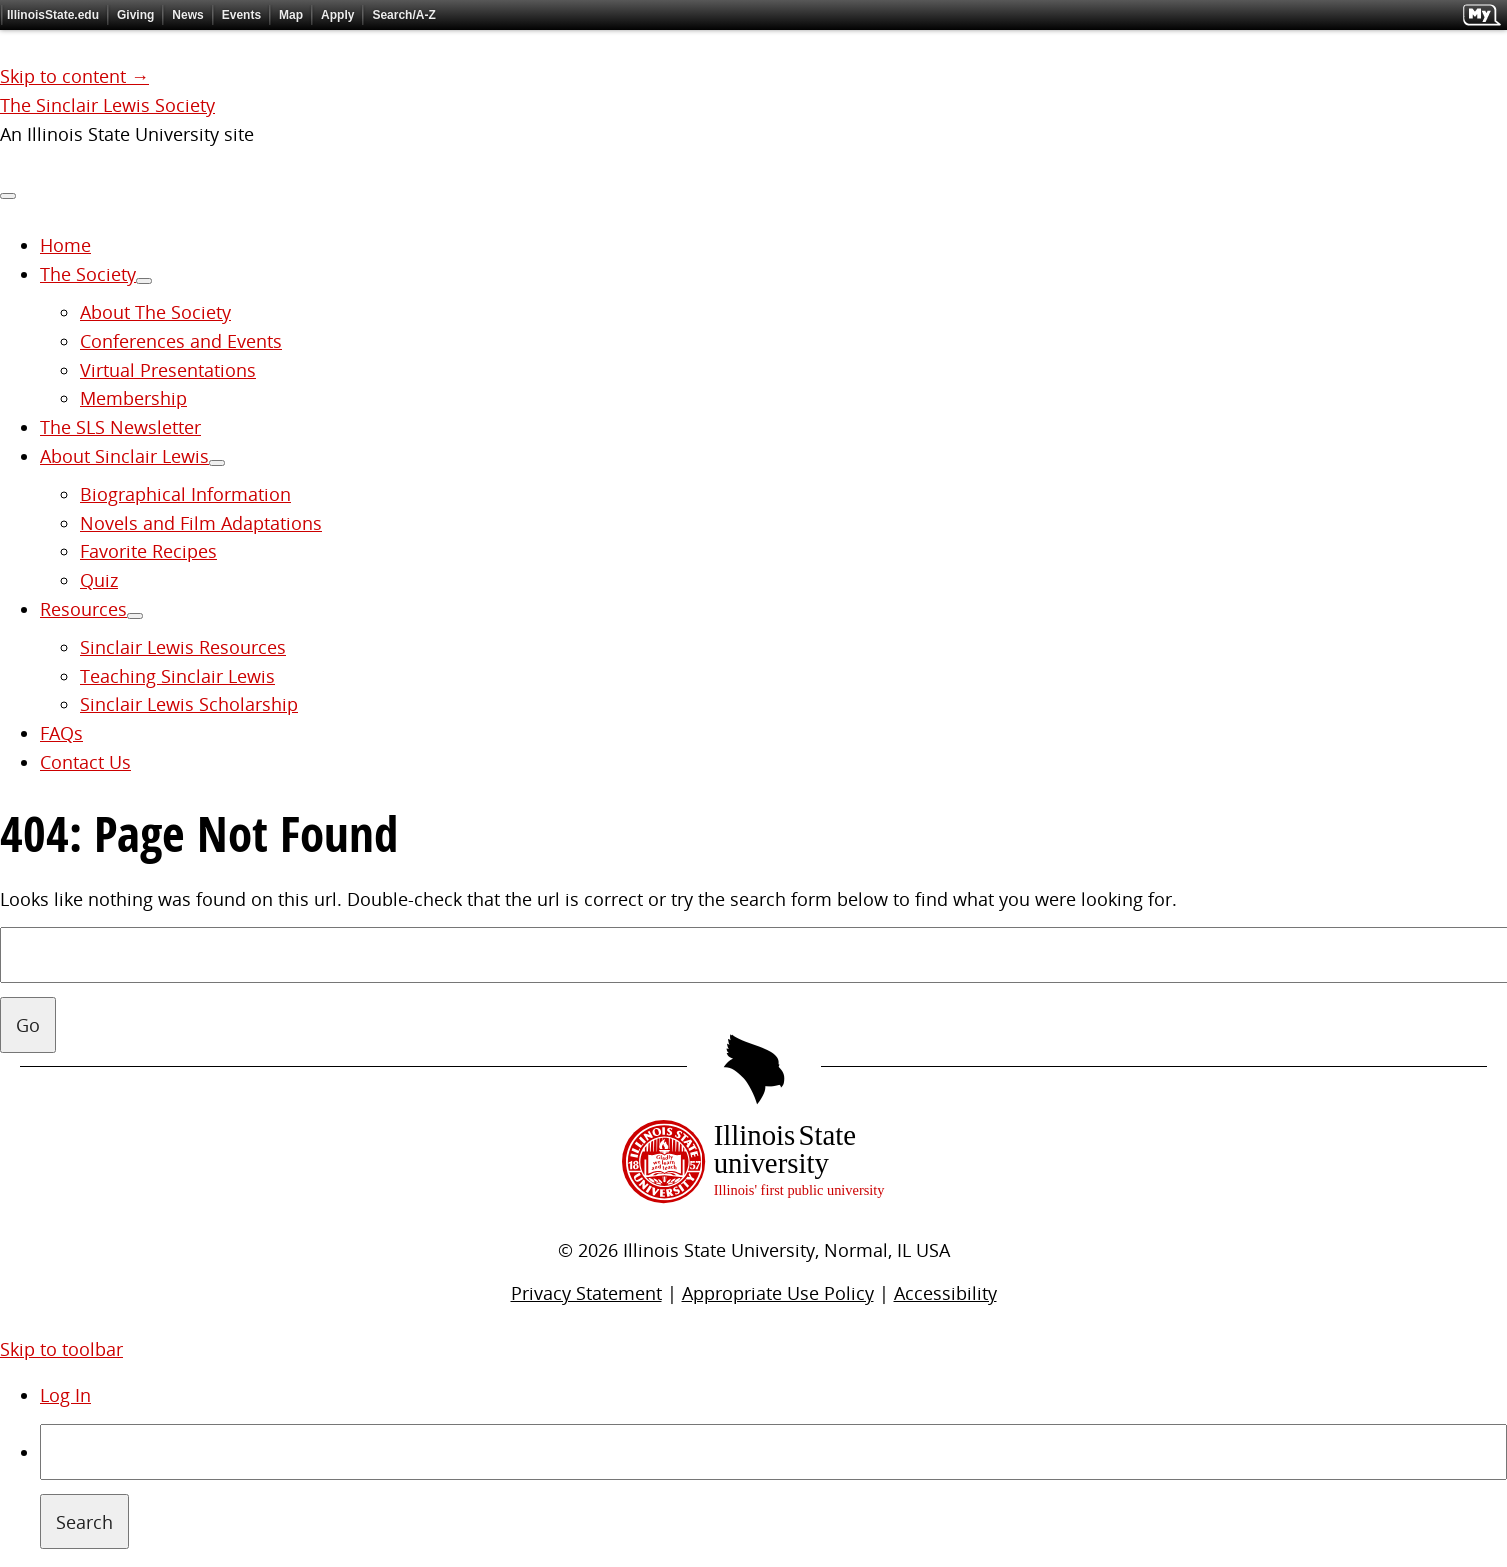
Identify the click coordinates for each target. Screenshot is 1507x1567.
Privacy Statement (586, 1293)
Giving (135, 15)
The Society (88, 274)
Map (291, 15)
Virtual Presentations (168, 370)
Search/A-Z (403, 15)
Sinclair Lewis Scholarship (189, 704)
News (187, 15)
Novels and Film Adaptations (201, 523)
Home (65, 245)
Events (241, 15)
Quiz (99, 580)
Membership (133, 398)
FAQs (61, 733)
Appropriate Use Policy (778, 1293)
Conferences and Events (181, 341)
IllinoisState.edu (53, 15)
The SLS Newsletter (120, 427)
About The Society (155, 312)
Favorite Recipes (148, 551)
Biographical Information (185, 494)
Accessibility (945, 1293)
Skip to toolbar (61, 1349)
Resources (83, 609)
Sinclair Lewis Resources (183, 647)
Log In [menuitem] (65, 1395)
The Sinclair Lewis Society (107, 105)
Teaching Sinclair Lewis (177, 676)
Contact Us (85, 762)
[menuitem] (773, 1486)
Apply (337, 15)
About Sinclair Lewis (124, 456)
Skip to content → (74, 76)
